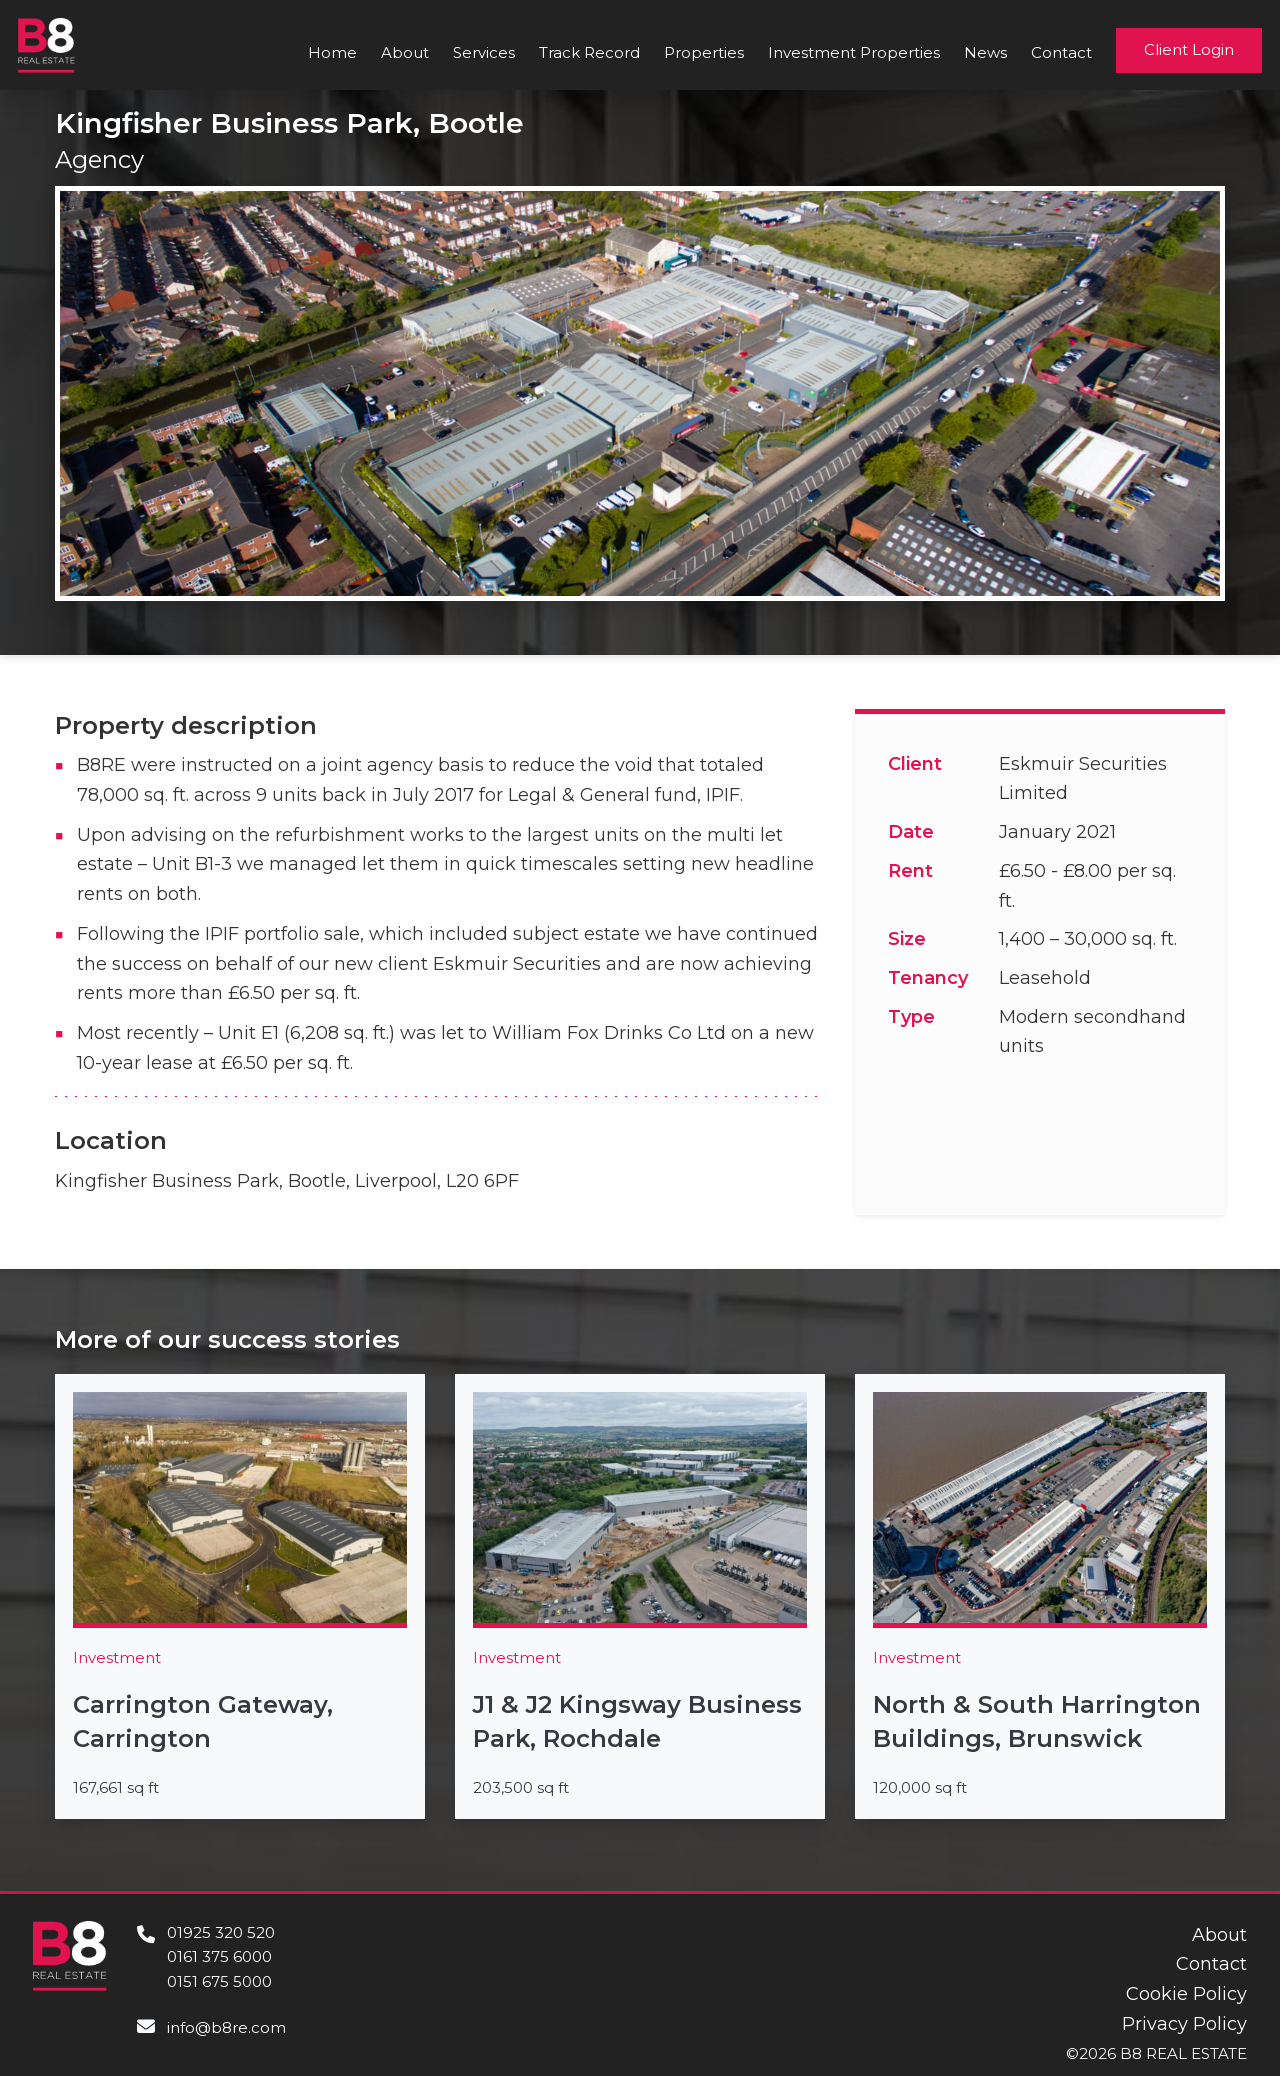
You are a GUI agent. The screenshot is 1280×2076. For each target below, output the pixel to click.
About (405, 52)
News (985, 52)
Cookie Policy (1186, 1994)
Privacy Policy (1184, 2024)
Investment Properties (854, 52)
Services (484, 52)
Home (332, 52)
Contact (1061, 52)
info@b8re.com (226, 2027)
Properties (704, 52)
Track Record (589, 52)
